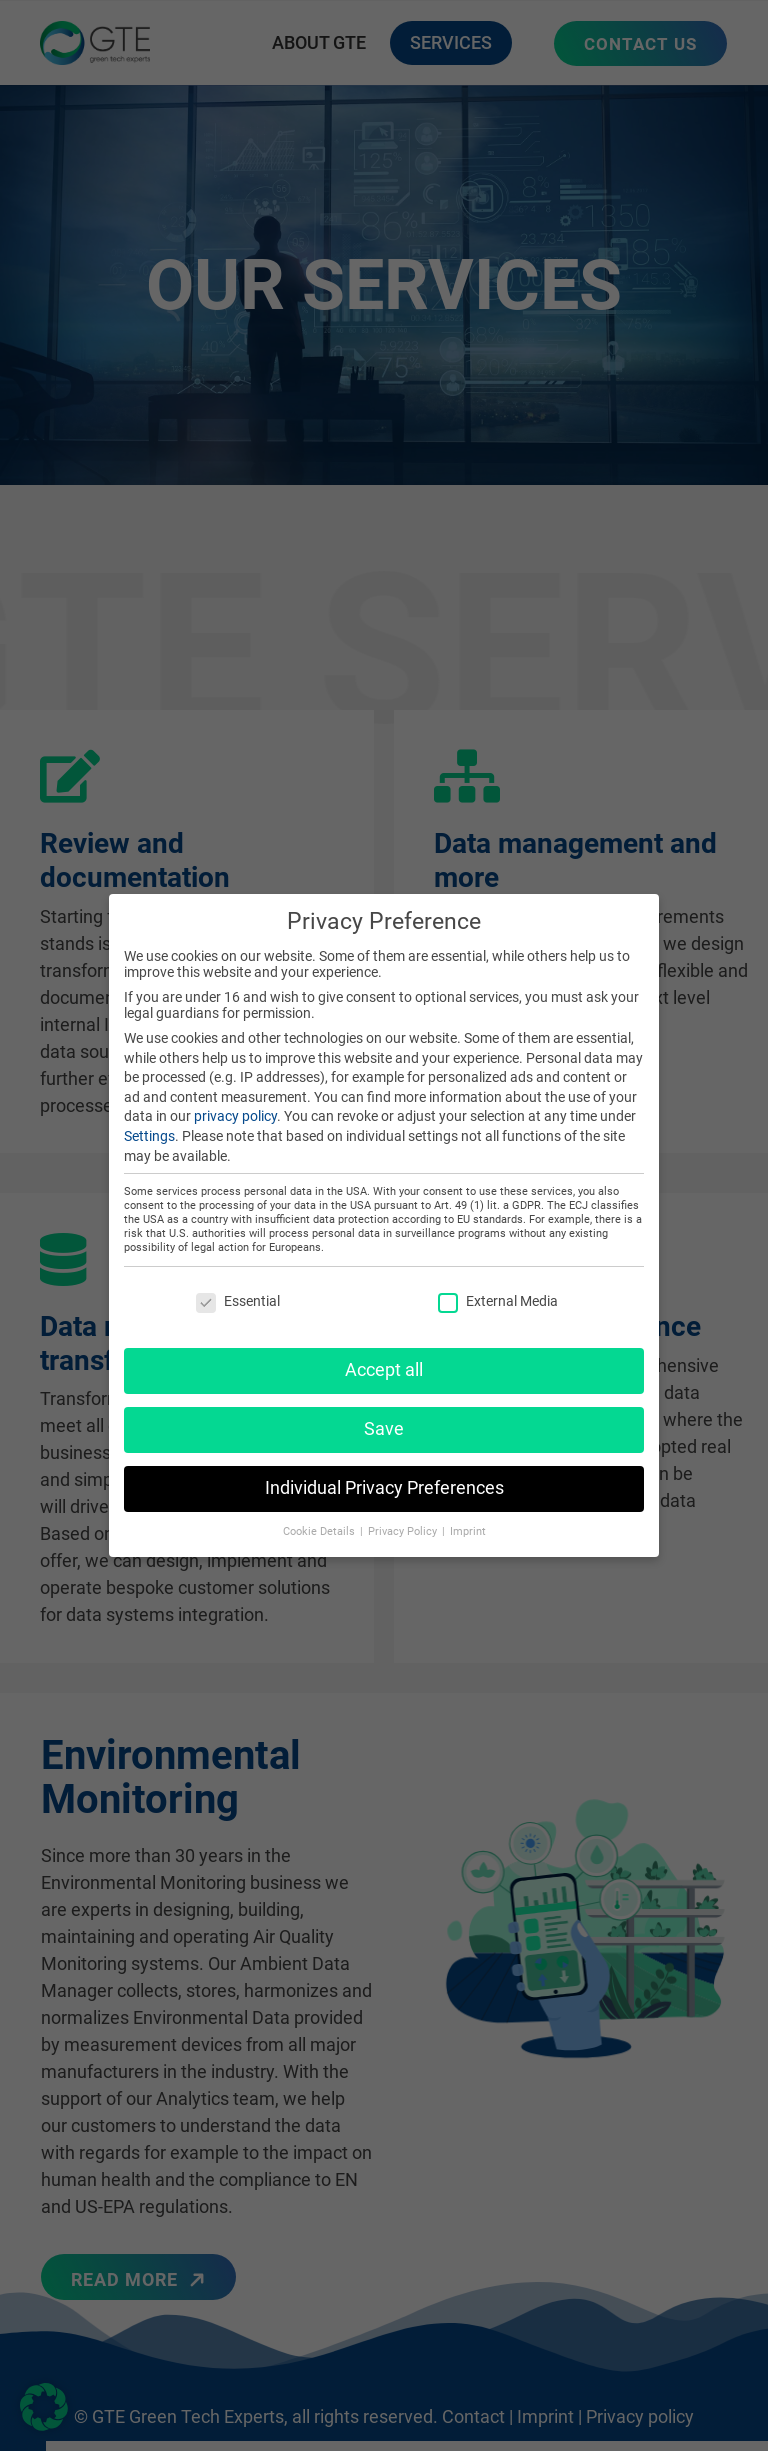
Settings (149, 1125)
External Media (498, 1291)
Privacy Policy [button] (404, 1520)
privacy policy (235, 1105)
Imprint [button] (468, 1520)
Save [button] (384, 1418)
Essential (238, 1291)
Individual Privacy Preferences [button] (384, 1477)
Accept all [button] (384, 1359)
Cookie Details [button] (320, 1520)
